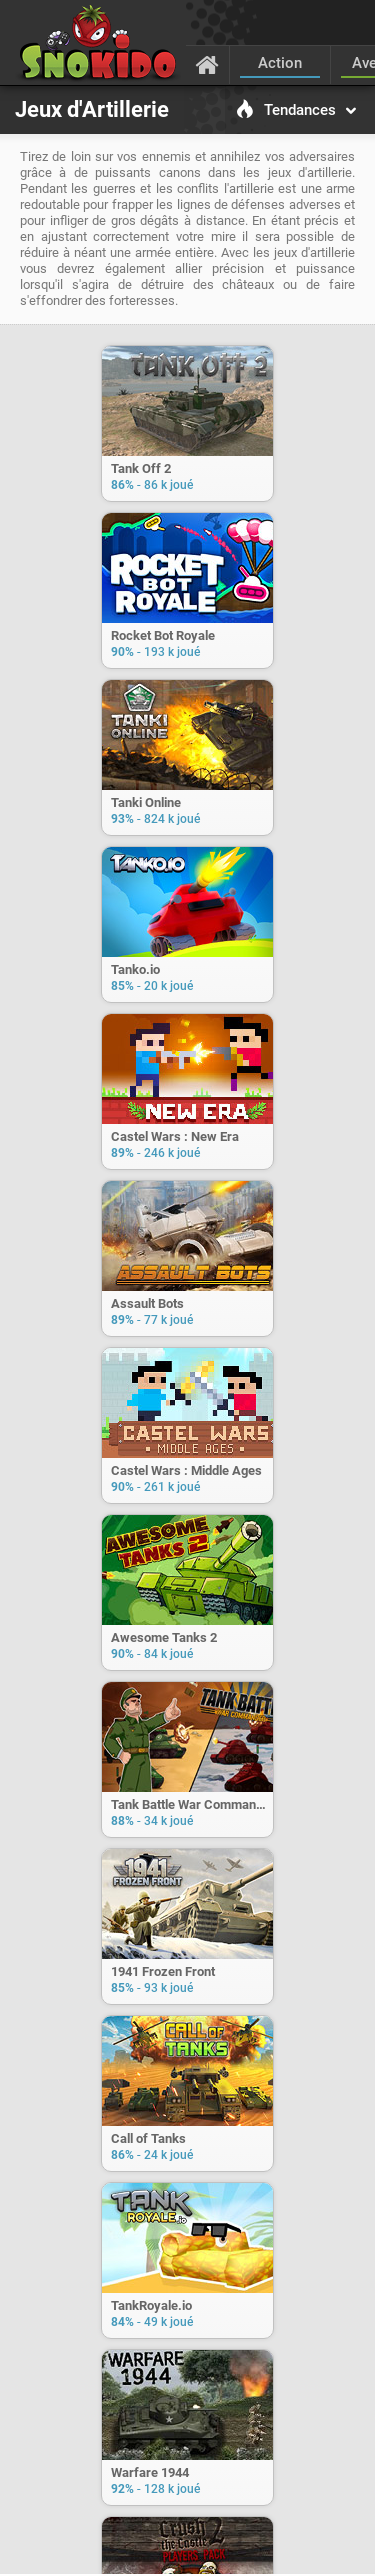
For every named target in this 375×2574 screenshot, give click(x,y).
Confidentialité (231, 2549)
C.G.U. (113, 2549)
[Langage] (338, 2550)
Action (280, 63)
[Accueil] (207, 64)
